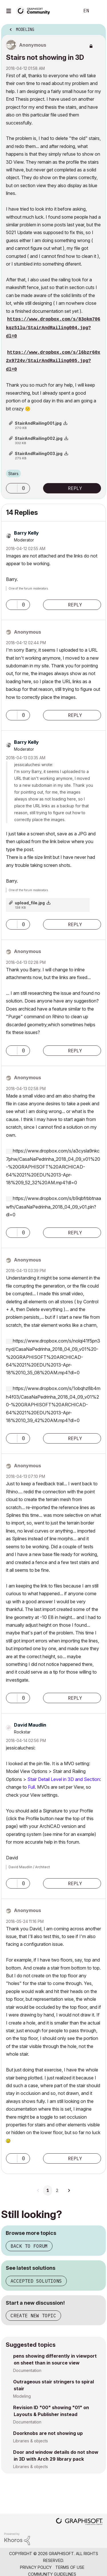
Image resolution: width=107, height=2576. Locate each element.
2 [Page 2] (57, 2190)
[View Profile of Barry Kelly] (26, 533)
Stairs (13, 473)
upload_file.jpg (30, 902)
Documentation (27, 2370)
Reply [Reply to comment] (75, 605)
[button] (11, 488)
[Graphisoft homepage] (79, 2522)
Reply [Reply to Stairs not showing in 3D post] (75, 488)
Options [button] (98, 28)
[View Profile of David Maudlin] (30, 1725)
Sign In (98, 10)
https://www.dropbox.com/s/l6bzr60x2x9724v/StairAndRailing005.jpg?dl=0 (53, 361)
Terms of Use (69, 2567)
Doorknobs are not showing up (48, 2433)
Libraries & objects (30, 2440)
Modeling (22, 2396)
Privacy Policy (36, 2567)
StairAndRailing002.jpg (38, 438)
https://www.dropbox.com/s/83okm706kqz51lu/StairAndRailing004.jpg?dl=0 (53, 328)
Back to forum (29, 2246)
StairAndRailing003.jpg (38, 453)
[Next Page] (69, 2190)
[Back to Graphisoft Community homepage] (35, 10)
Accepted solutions (36, 2281)
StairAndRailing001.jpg (38, 423)
